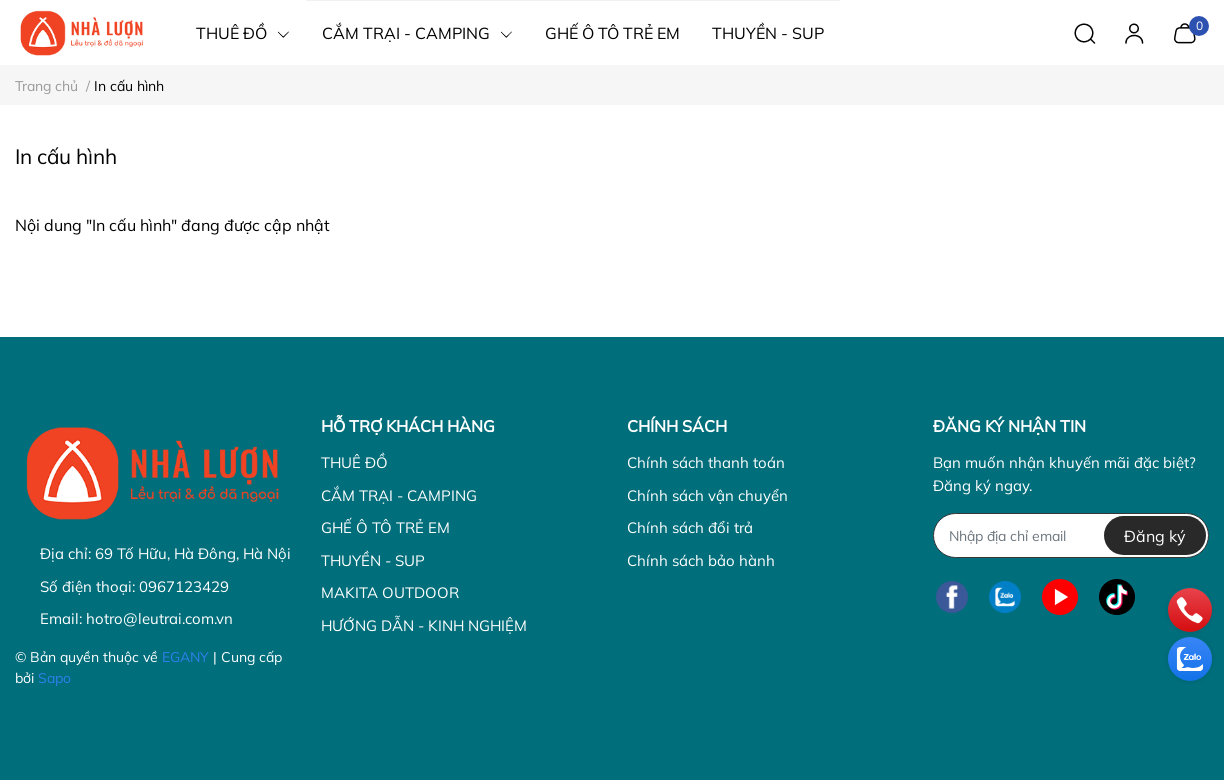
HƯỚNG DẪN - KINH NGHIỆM (424, 625)
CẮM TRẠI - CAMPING (399, 495)
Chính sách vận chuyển (707, 495)
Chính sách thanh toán (706, 462)
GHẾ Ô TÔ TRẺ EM (385, 527)
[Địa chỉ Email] (1071, 535)
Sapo (54, 678)
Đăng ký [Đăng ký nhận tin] (1155, 536)
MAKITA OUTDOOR (390, 592)
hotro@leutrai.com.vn (159, 618)
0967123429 (184, 586)
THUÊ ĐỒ (354, 462)
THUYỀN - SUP (373, 560)
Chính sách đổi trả (690, 527)
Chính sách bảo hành (701, 560)
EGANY (185, 657)
